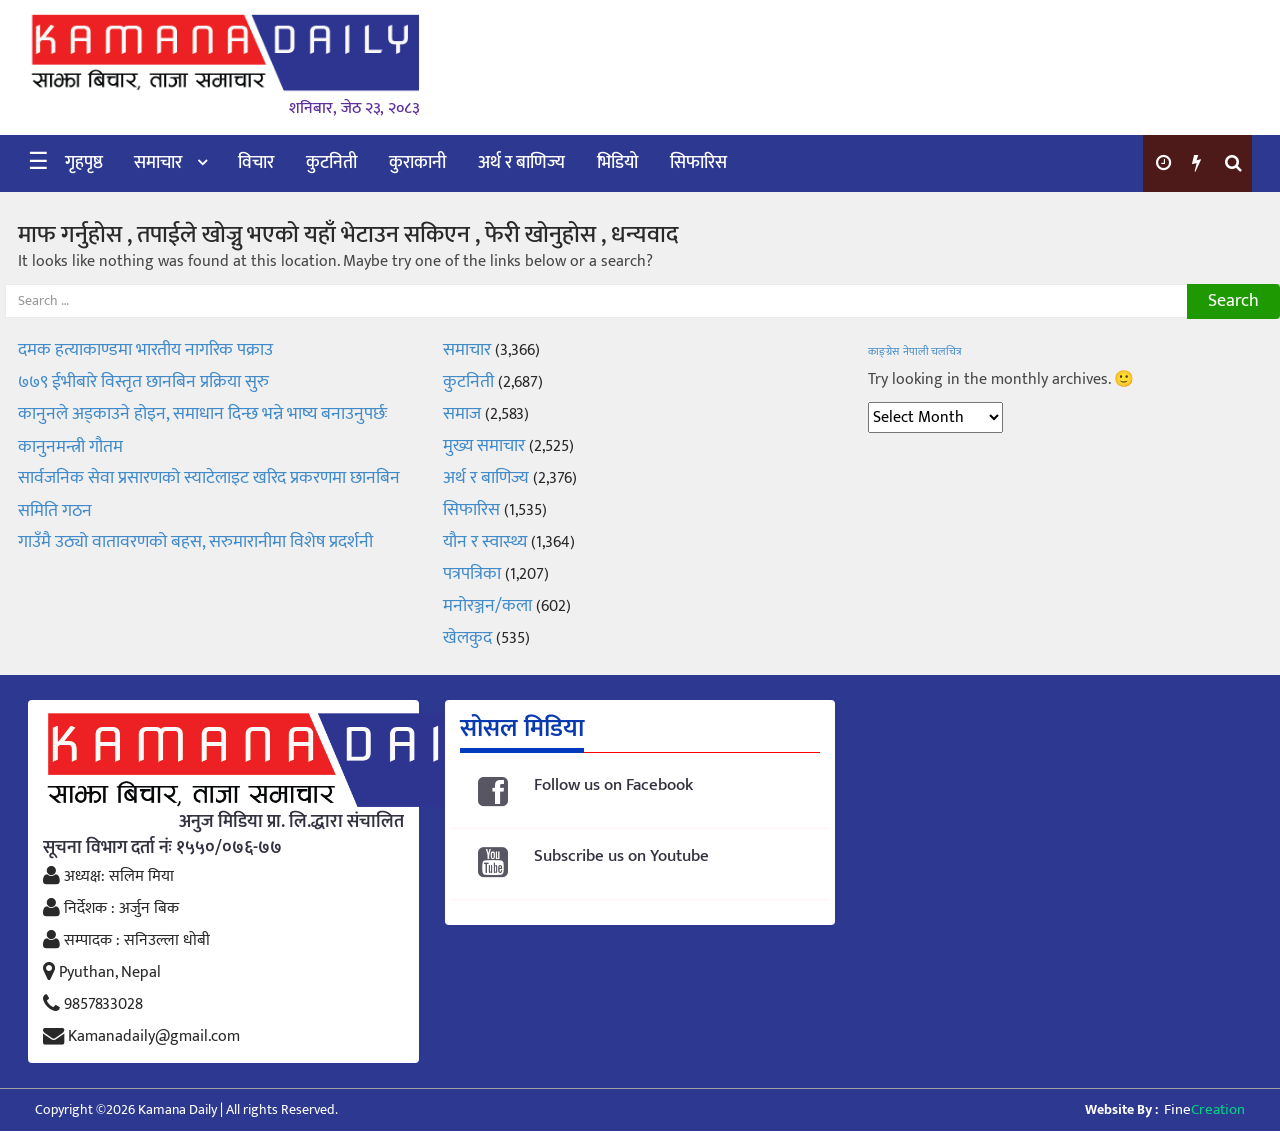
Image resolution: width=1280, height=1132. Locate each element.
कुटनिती (331, 163)
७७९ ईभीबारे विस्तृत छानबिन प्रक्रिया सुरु (143, 382)
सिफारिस (698, 163)
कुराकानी (417, 163)
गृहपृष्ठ (84, 163)
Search (1233, 301)
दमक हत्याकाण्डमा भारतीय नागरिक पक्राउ (145, 350)
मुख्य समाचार (484, 446)
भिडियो (617, 163)
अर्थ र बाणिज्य (521, 163)
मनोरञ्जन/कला (487, 606)
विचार (256, 163)
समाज (462, 414)
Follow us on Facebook (613, 785)
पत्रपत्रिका (472, 574)
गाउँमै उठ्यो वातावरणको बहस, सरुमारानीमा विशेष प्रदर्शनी (195, 542)
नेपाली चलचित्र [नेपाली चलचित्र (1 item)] (932, 352)
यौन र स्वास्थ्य (485, 542)
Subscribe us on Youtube (621, 856)
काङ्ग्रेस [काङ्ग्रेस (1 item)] (883, 352)
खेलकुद (467, 638)
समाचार (158, 163)
